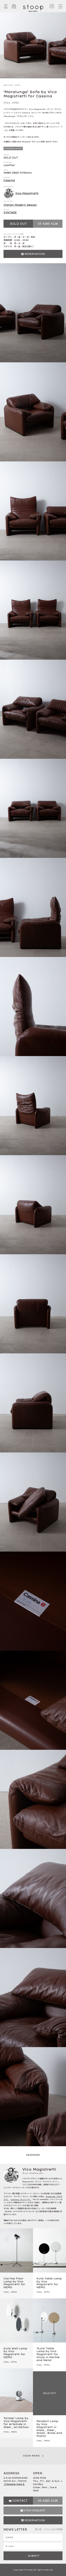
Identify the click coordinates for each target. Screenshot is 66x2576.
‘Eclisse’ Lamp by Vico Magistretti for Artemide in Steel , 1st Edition (16, 2423)
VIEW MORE (31, 2455)
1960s (14, 2432)
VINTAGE (10, 212)
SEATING (8, 85)
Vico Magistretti (21, 193)
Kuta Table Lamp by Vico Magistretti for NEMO (49, 2283)
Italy (7, 102)
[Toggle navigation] (60, 6)
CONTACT (20, 2500)
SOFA (17, 85)
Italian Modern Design (20, 204)
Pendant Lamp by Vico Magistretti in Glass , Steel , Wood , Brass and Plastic (49, 2429)
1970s (15, 102)
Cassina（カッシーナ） (21, 2199)
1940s (14, 2292)
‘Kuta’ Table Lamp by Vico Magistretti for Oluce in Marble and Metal (48, 2354)
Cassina (9, 180)
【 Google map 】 (14, 2484)
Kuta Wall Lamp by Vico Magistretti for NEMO (15, 2353)
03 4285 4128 (48, 223)
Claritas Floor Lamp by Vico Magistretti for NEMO (14, 2283)
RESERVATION (35, 253)
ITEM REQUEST (34, 2510)
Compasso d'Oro (13, 148)
